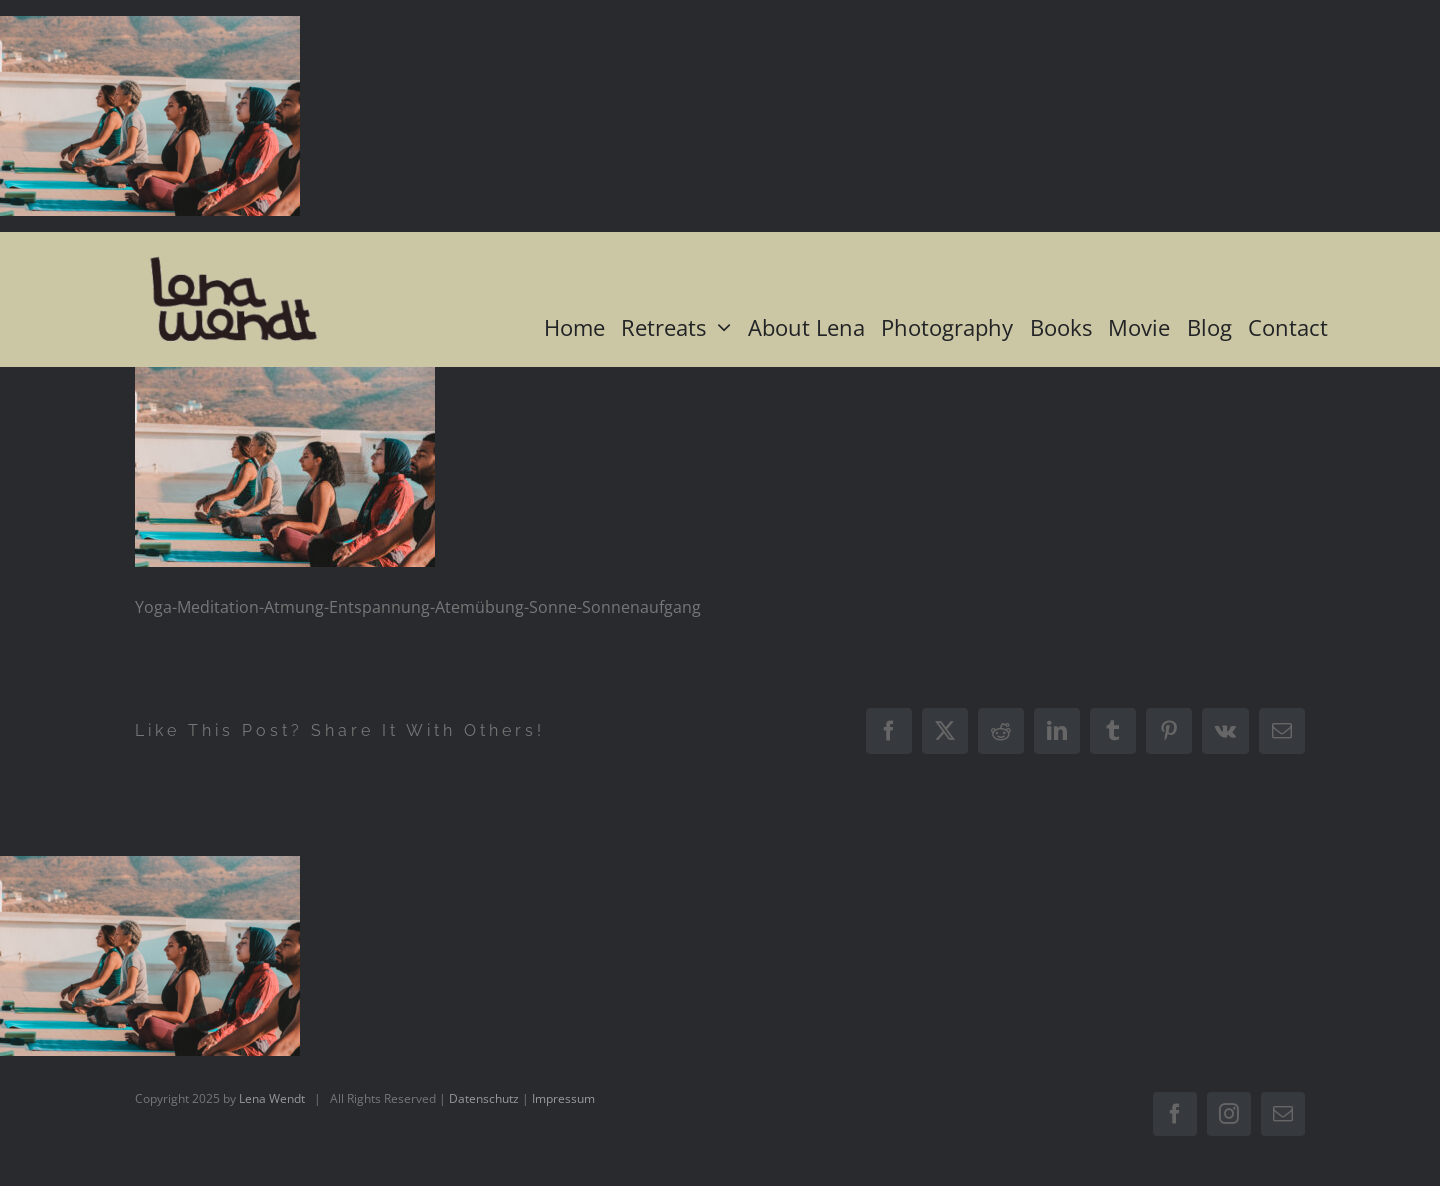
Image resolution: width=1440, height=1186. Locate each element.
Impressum (563, 1098)
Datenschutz (484, 1098)
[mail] (1283, 1114)
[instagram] (1229, 1114)
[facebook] (1175, 1114)
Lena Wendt (272, 1098)
